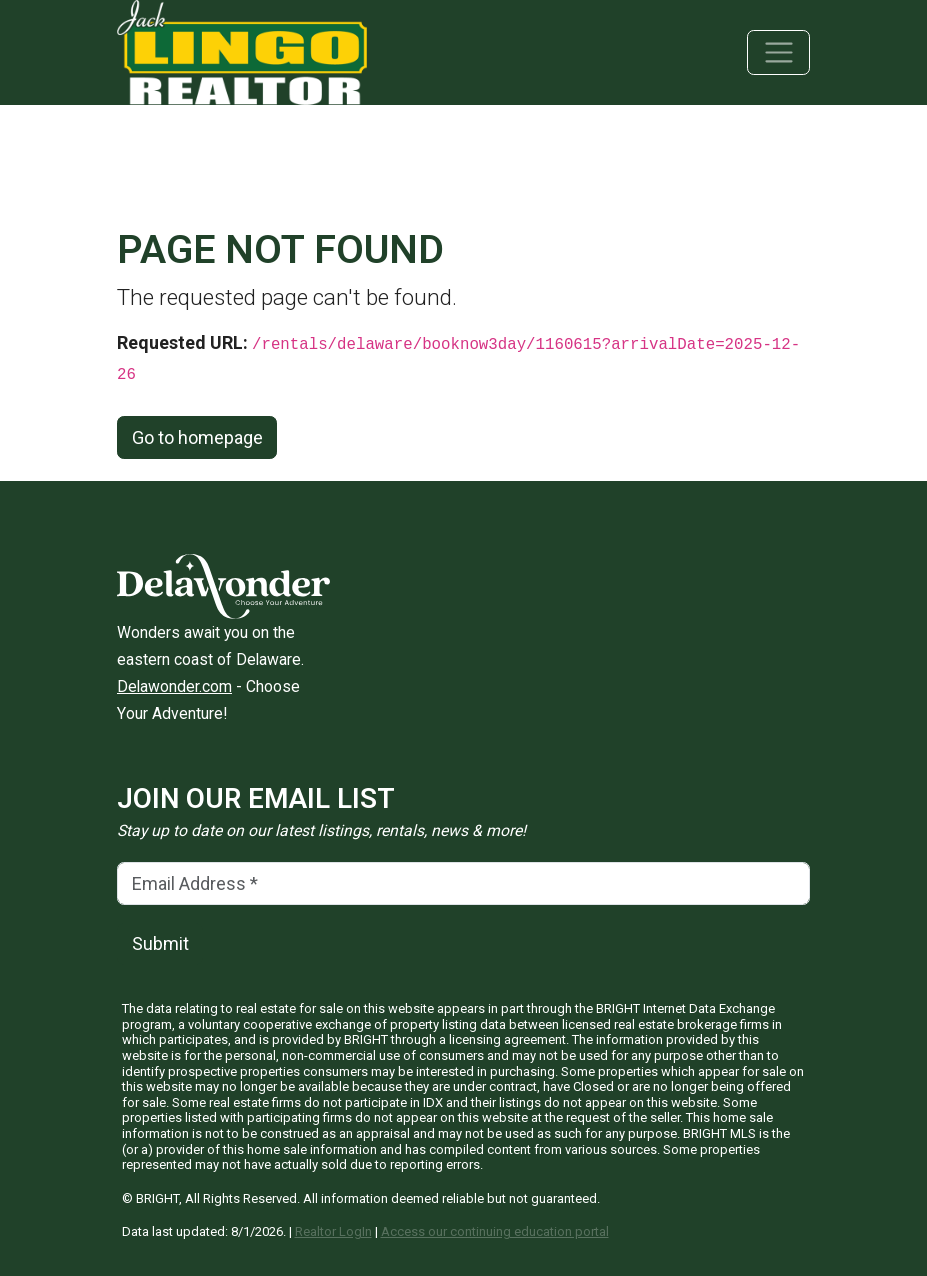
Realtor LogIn (333, 1231)
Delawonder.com (174, 686)
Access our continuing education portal (495, 1231)
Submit (160, 943)
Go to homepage (197, 437)
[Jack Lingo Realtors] (242, 50)
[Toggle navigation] (778, 52)
